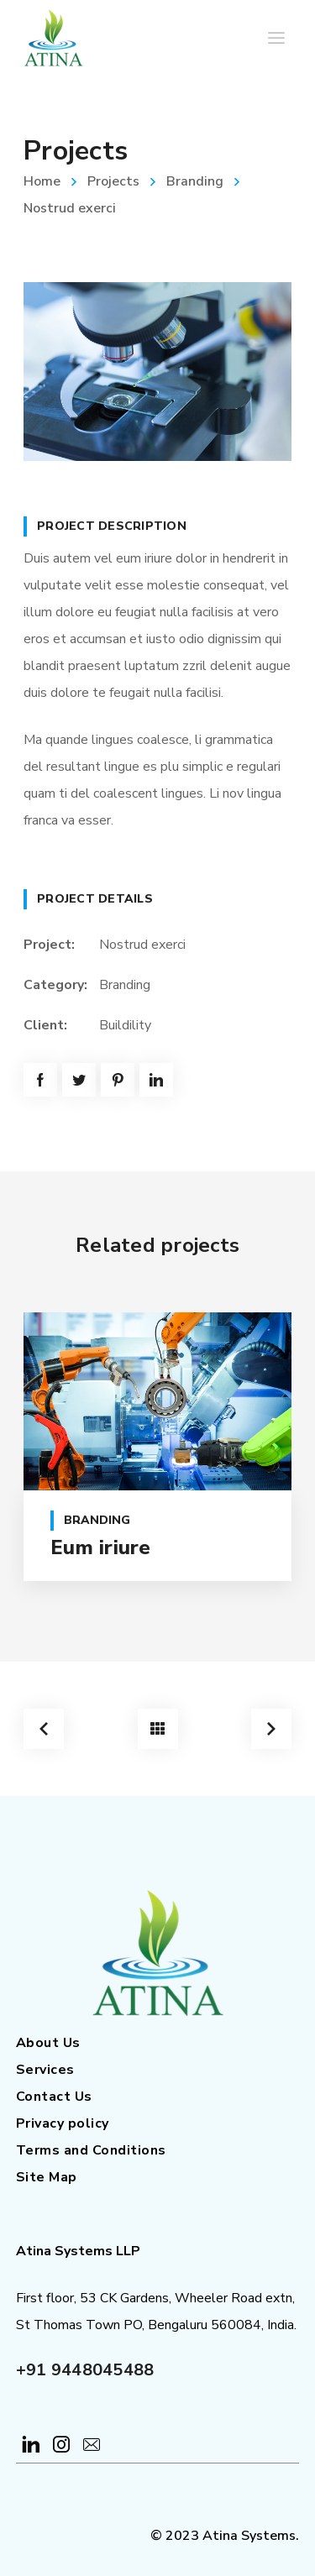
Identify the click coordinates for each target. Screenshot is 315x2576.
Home (42, 181)
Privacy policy (62, 2123)
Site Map (46, 2177)
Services (45, 2069)
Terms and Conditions (91, 2150)
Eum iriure (100, 1547)
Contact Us (54, 2096)
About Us (48, 2043)
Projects (113, 181)
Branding (194, 181)
